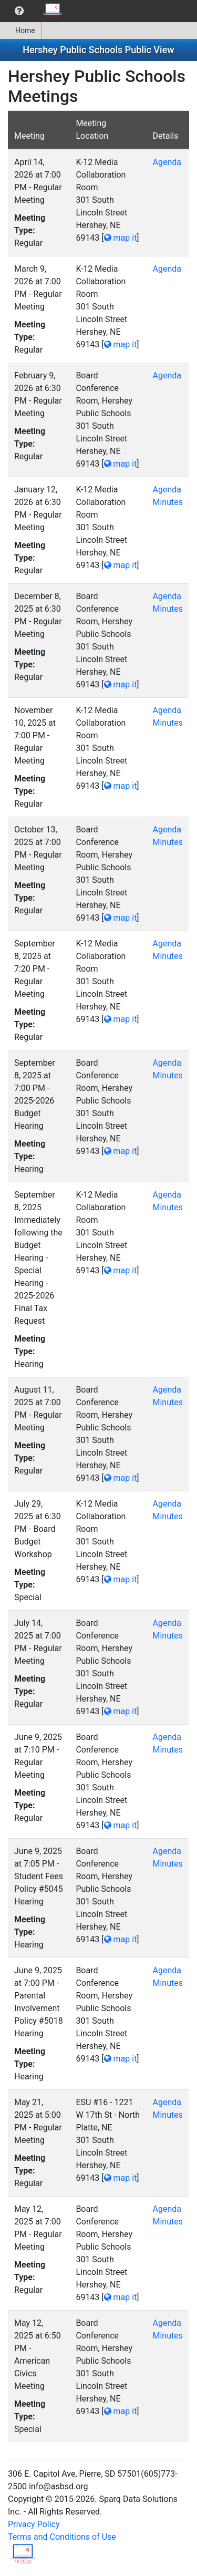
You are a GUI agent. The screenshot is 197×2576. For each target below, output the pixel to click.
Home (20, 30)
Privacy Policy (34, 2524)
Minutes (167, 502)
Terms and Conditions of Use (62, 2537)
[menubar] (34, 11)
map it (120, 238)
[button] (19, 11)
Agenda (166, 162)
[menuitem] (19, 11)
